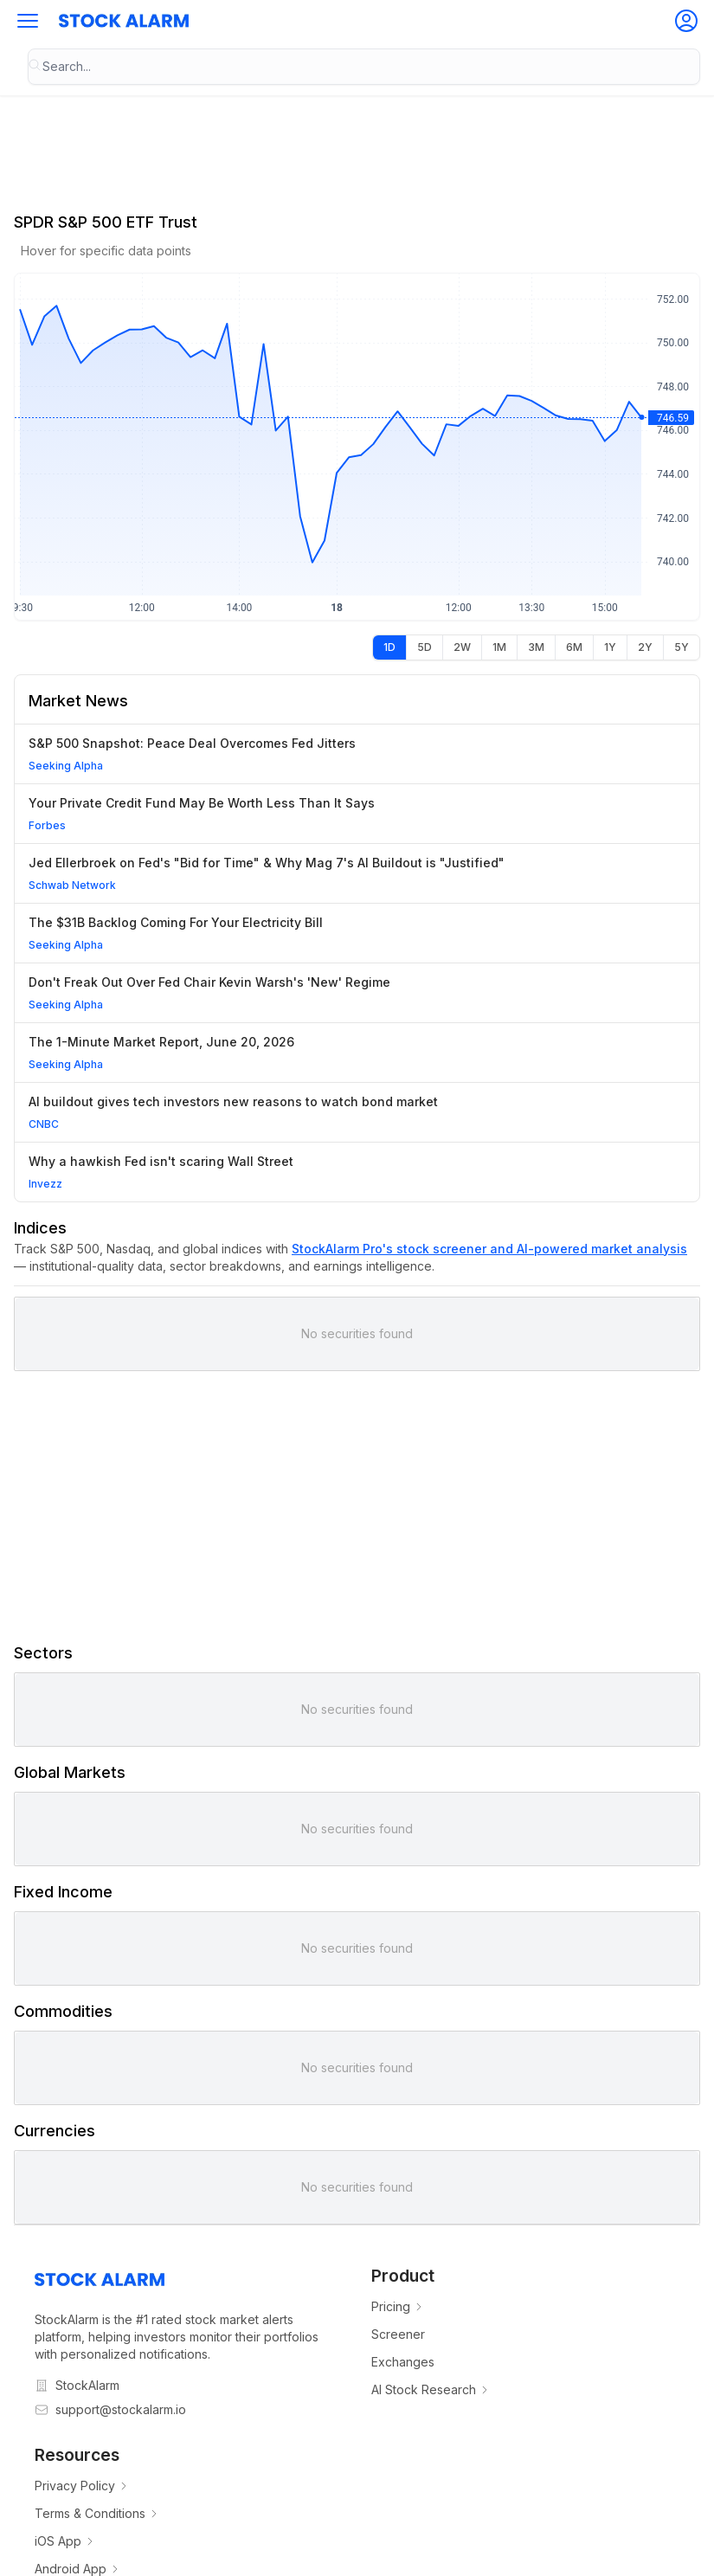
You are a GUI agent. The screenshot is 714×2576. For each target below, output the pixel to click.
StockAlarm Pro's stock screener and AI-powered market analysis (489, 1248)
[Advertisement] (357, 1506)
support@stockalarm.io (120, 2409)
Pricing (397, 2306)
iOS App (65, 2541)
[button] (28, 21)
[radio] (389, 647)
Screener (398, 2334)
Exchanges (402, 2361)
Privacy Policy (82, 2485)
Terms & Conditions (97, 2513)
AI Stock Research (430, 2389)
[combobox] (364, 66)
